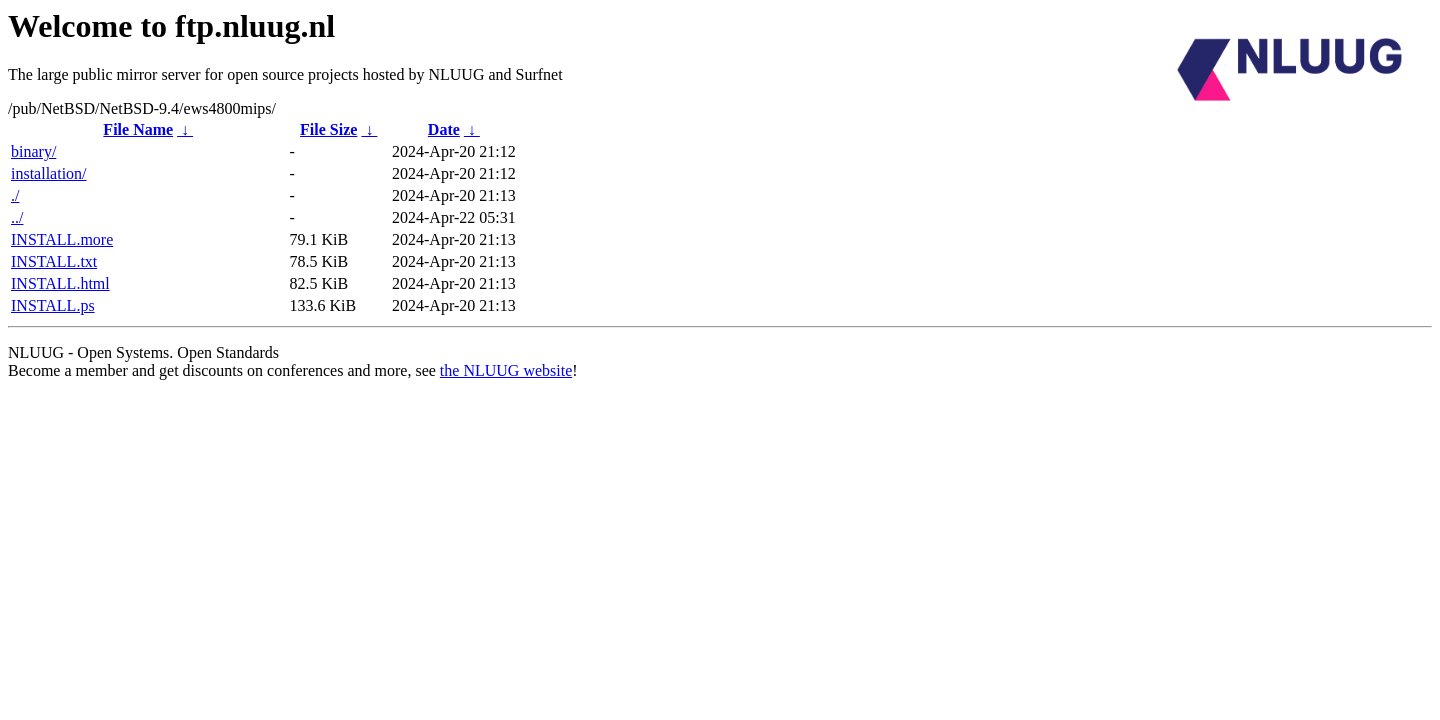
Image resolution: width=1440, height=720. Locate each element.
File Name (138, 129)
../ (17, 217)
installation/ (49, 173)
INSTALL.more (62, 239)
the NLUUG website (506, 370)
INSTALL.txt (54, 261)
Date (444, 129)
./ (15, 195)
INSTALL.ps (53, 305)
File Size (328, 129)
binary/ (33, 151)
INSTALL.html (60, 283)
